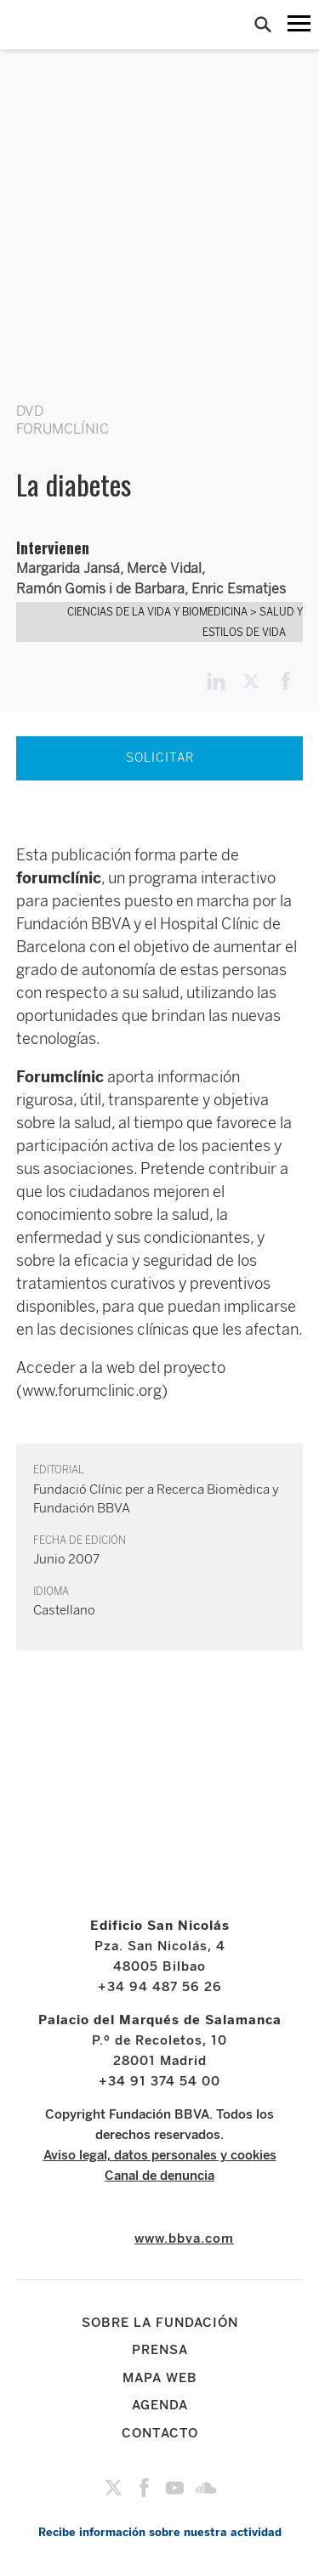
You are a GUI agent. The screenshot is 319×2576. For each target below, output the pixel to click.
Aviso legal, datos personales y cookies (159, 2155)
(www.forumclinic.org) (92, 1391)
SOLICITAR (160, 758)
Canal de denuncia (159, 2175)
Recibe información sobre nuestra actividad (160, 2532)
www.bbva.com (184, 2238)
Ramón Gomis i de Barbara (100, 589)
